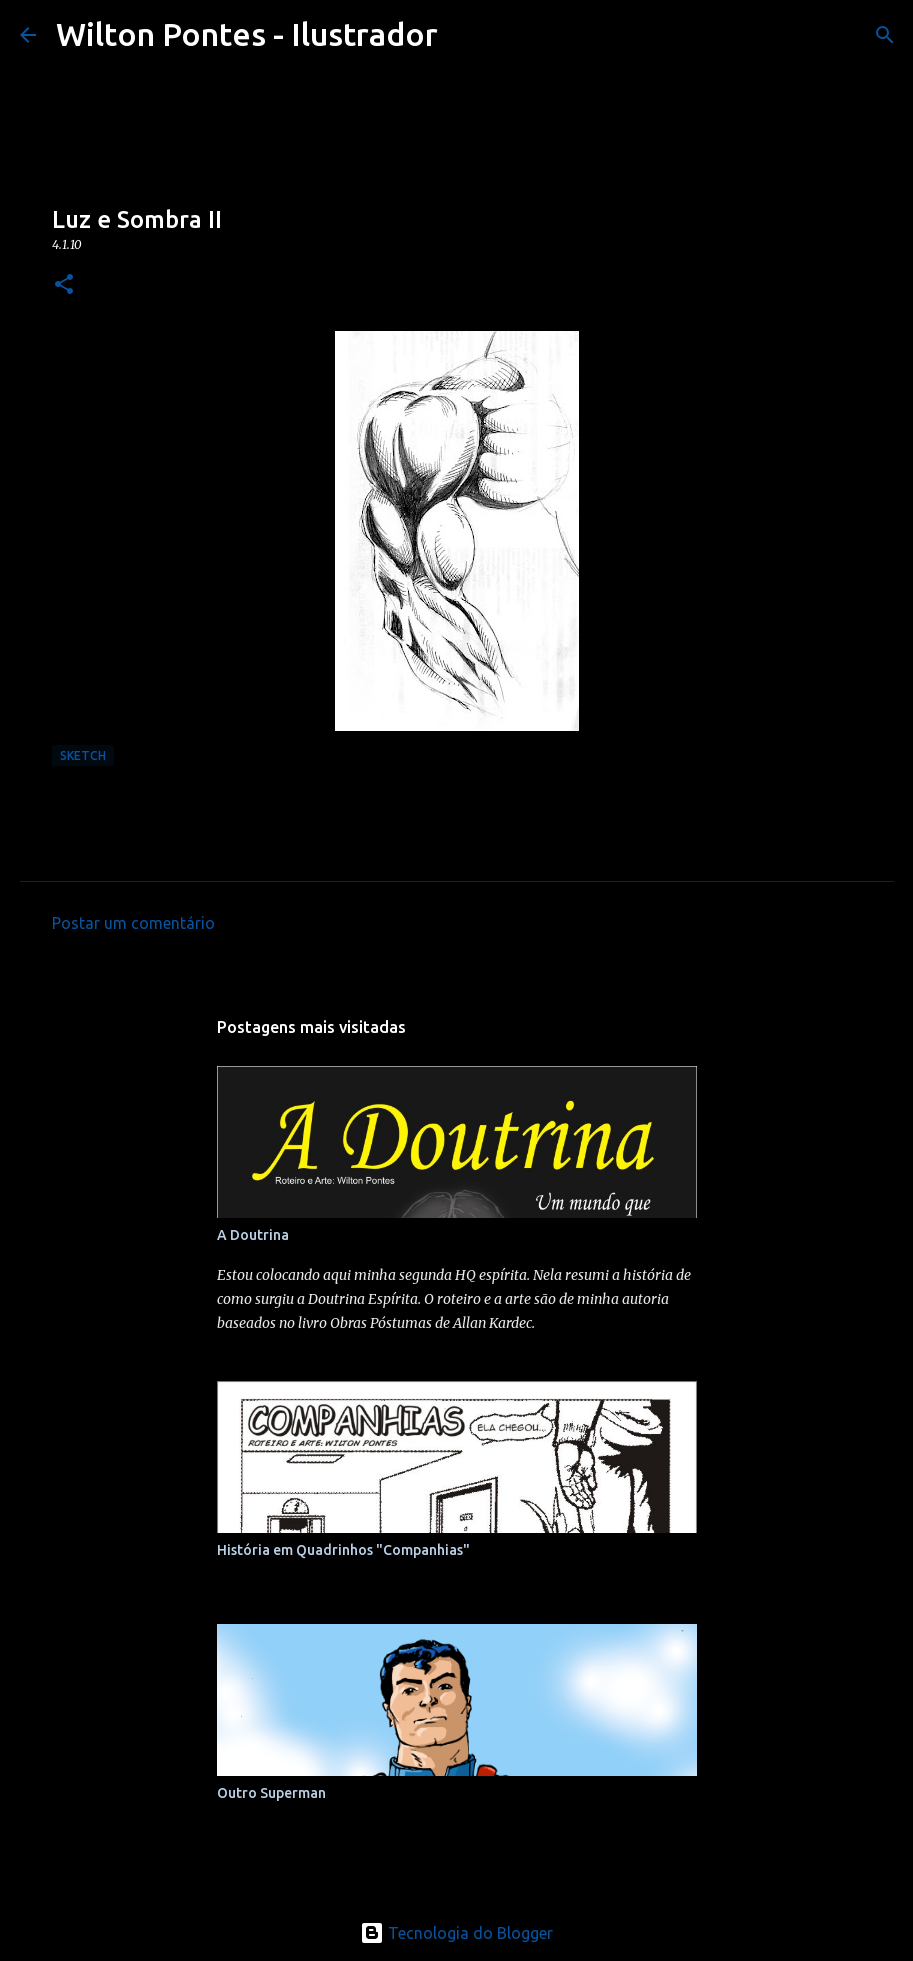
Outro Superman (271, 1793)
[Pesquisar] (885, 35)
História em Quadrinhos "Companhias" (343, 1550)
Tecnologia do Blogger (456, 1933)
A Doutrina (253, 1235)
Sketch (83, 755)
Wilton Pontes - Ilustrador (247, 34)
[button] (64, 285)
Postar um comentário (133, 923)
